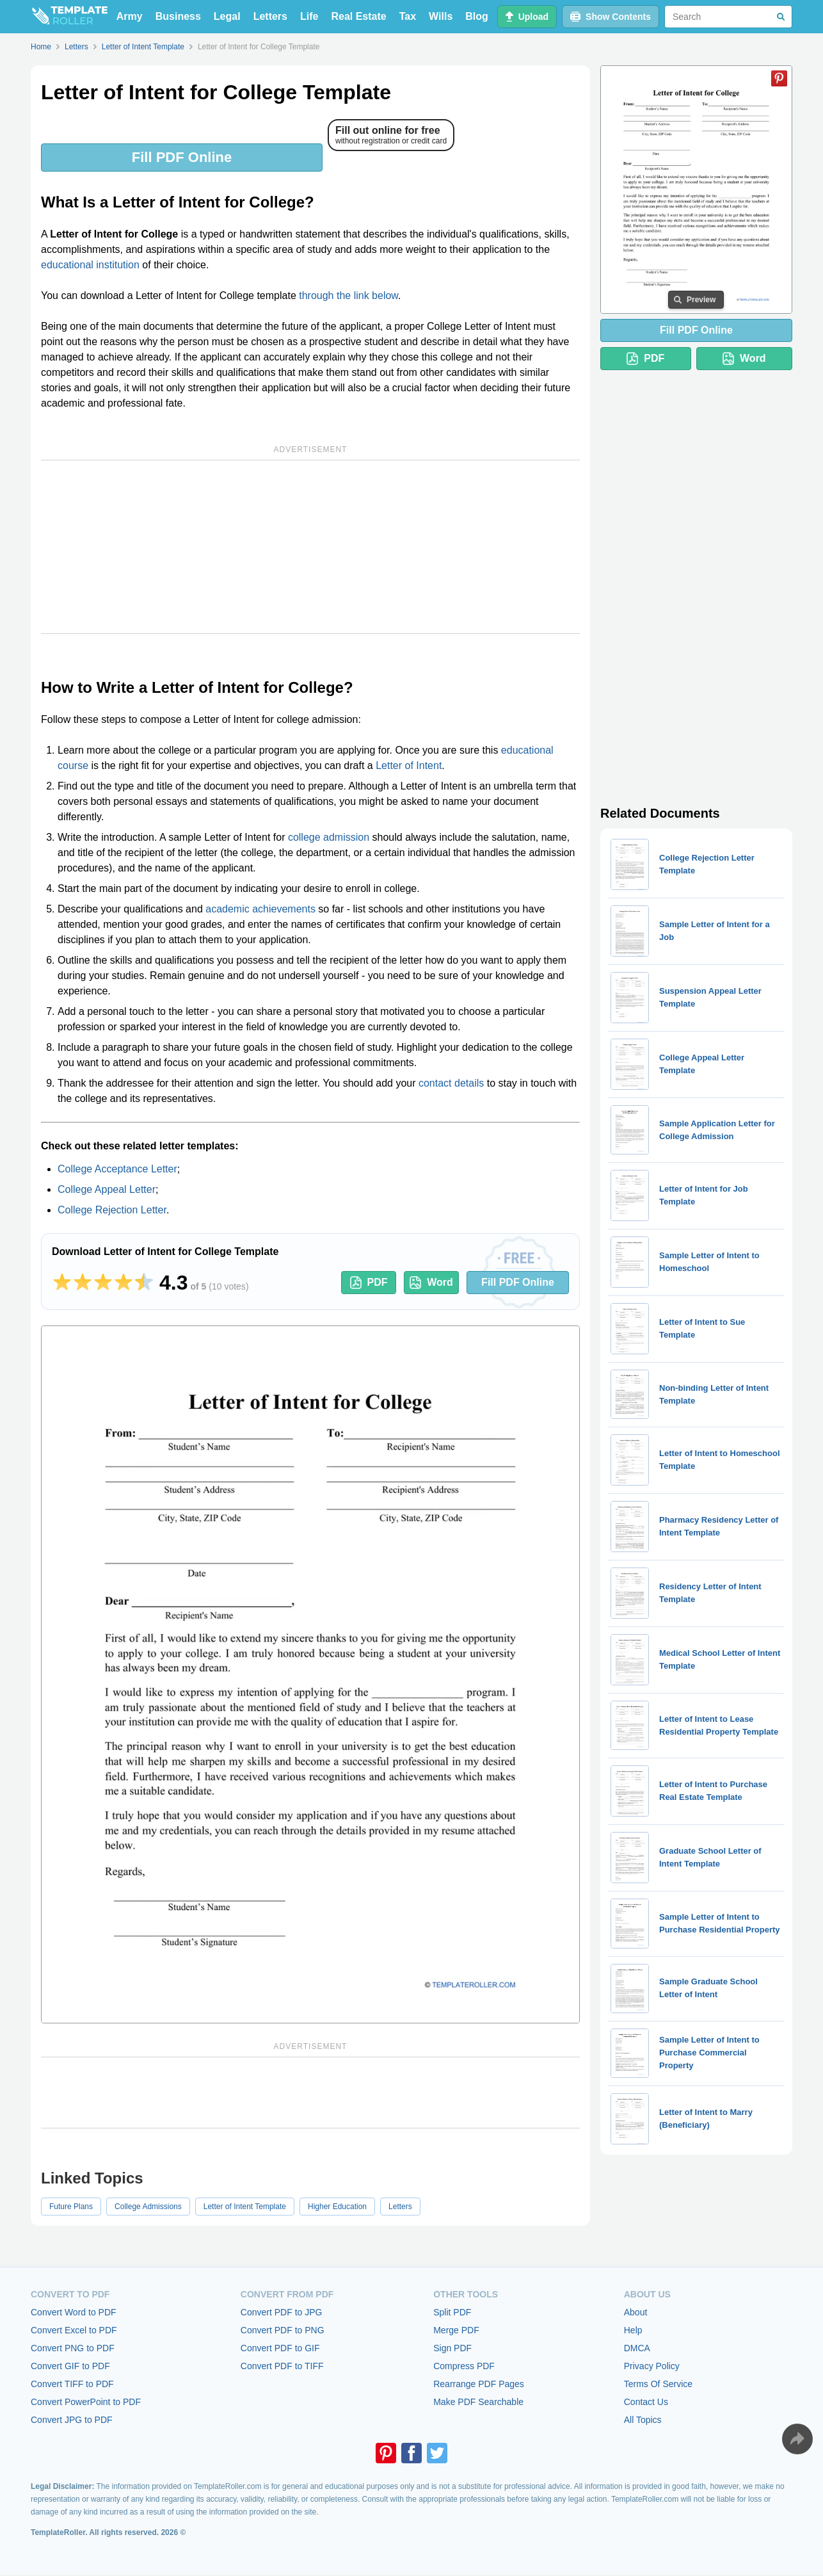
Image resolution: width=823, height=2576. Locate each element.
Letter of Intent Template (245, 2206)
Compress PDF (464, 2366)
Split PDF (452, 2312)
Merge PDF (456, 2330)
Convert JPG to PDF (72, 2420)
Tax (407, 16)
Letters (270, 16)
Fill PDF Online (182, 157)
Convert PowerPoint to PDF (86, 2402)
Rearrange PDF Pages (478, 2384)
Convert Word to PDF (73, 2312)
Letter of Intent (409, 765)
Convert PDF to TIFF (282, 2366)
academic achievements (260, 908)
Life (309, 16)
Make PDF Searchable (478, 2402)
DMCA (637, 2348)
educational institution (90, 264)
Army (129, 16)
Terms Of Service (658, 2384)
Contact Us (646, 2402)
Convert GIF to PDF (70, 2366)
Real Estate (358, 16)
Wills (440, 16)
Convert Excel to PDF (74, 2330)
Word (431, 1282)
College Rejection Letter (112, 1209)
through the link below (348, 295)
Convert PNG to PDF (73, 2348)
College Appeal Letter (107, 1189)
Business (178, 16)
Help (633, 2330)
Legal (227, 16)
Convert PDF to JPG (282, 2312)
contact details (451, 1083)
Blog (476, 16)
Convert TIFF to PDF (72, 2384)
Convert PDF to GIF (280, 2348)
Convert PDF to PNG (282, 2330)
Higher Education (337, 2206)
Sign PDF (452, 2348)
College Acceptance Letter (117, 1168)
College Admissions (148, 2206)
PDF (369, 1282)
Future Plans (71, 2206)
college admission (328, 837)
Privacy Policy (652, 2366)
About (636, 2312)
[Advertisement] (310, 547)
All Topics (643, 2420)
